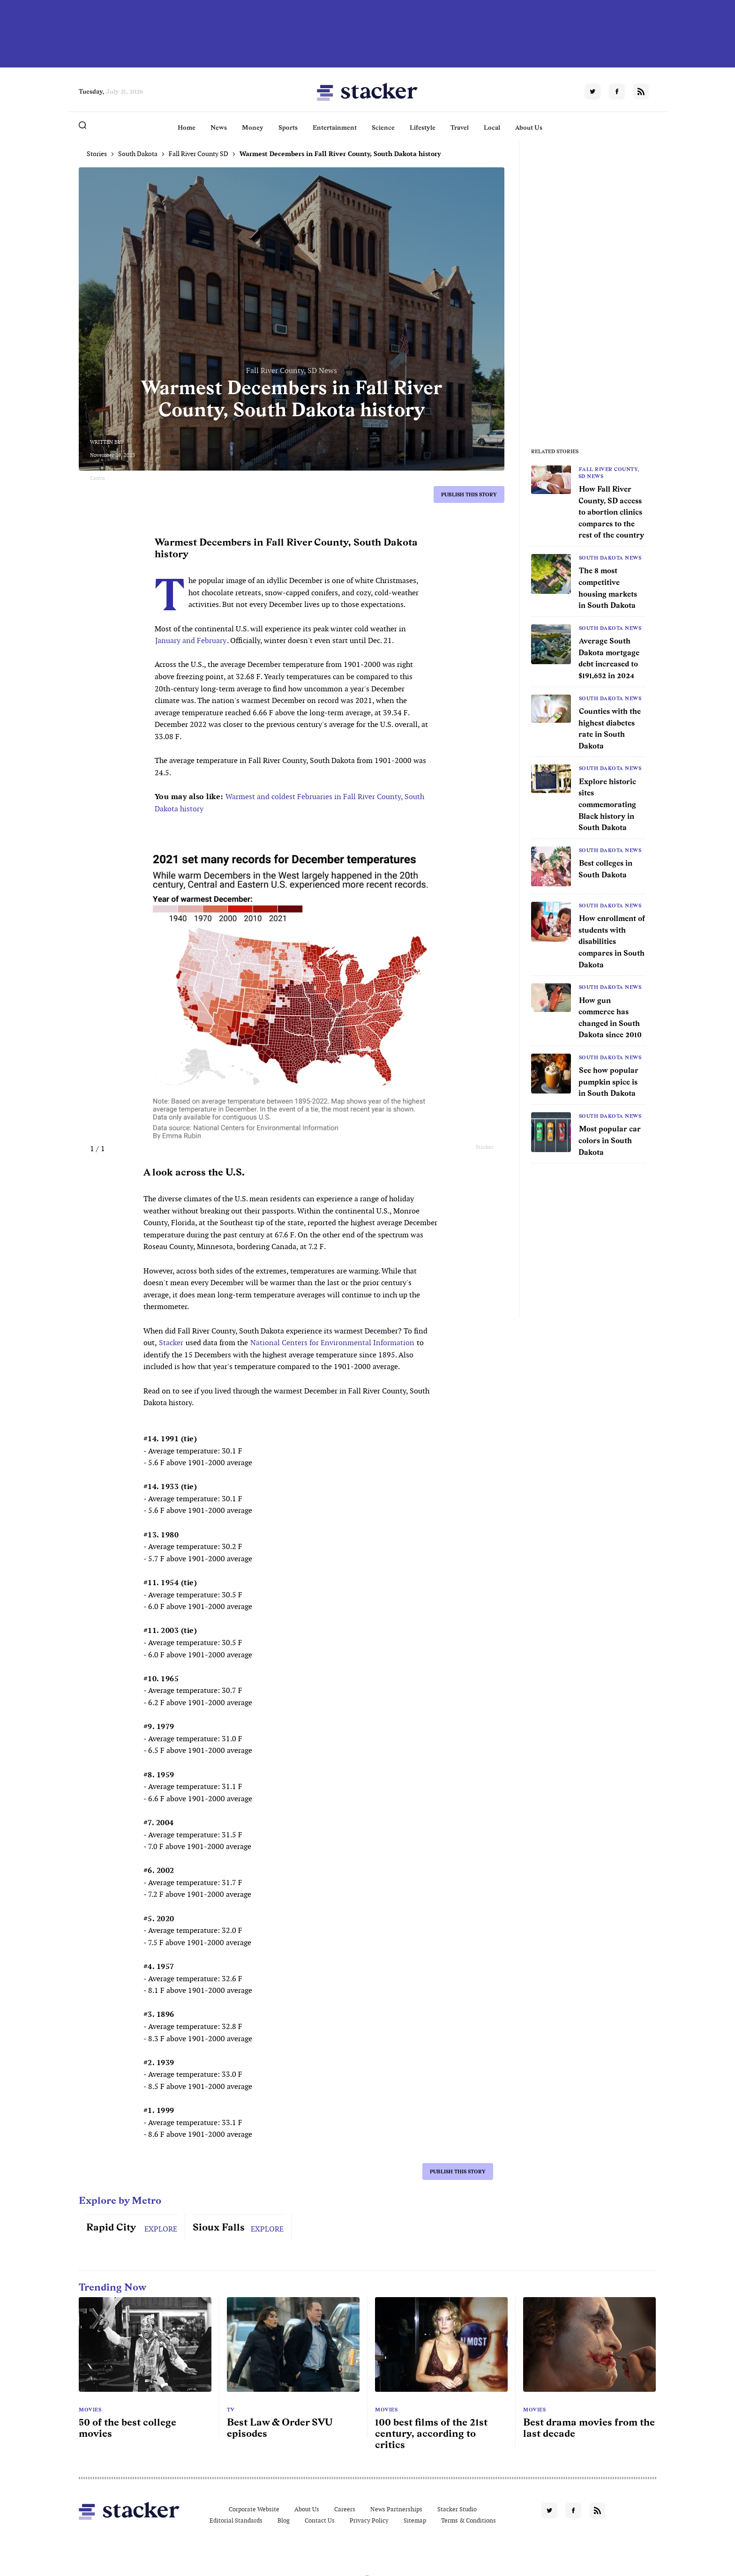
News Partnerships (396, 2509)
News (218, 127)
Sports (288, 127)
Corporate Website (254, 2509)
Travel (459, 127)
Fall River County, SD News (608, 472)
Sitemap (415, 2520)
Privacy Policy (369, 2520)
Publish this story (469, 494)
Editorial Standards (236, 2520)
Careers (344, 2509)
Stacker (171, 1343)
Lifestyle (422, 127)
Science (383, 127)
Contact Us (320, 2520)
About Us (528, 127)
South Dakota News (610, 558)
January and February (190, 640)
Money (252, 127)
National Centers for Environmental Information (332, 1343)
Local (492, 127)
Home (186, 127)
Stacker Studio (457, 2509)
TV (230, 2409)
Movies (90, 2409)
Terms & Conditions (468, 2520)
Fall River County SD (198, 154)
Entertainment (335, 127)
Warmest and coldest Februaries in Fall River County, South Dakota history (289, 803)
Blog (284, 2520)
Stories (97, 154)
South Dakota (138, 154)
